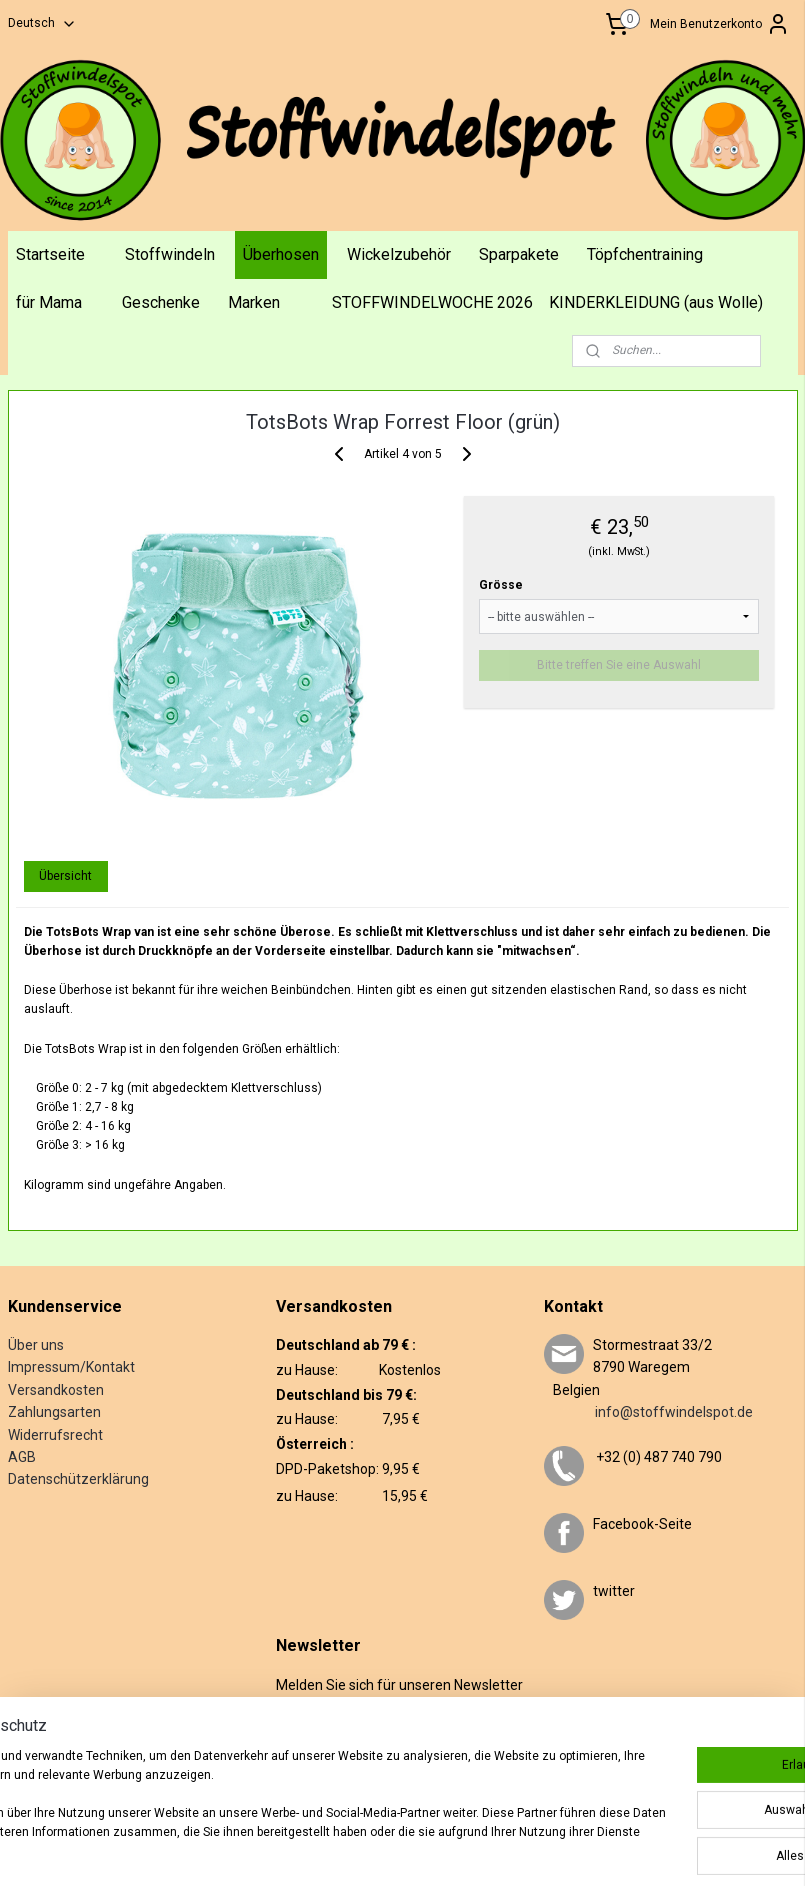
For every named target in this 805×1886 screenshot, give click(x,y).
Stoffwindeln (170, 254)
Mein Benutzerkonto (720, 24)
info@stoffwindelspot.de (648, 1412)
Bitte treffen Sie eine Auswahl (619, 665)
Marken (254, 302)
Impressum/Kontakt (71, 1367)
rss (442, 1849)
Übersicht (65, 876)
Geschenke (161, 302)
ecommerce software (517, 1849)
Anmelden (320, 1771)
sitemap (403, 1849)
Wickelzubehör (399, 254)
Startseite (50, 254)
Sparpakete (519, 254)
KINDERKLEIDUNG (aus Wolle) (656, 302)
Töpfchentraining (645, 254)
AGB (22, 1457)
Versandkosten (56, 1390)
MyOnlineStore (688, 1849)
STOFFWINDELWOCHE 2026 (432, 302)
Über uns (36, 1345)
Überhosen (281, 254)
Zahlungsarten (54, 1412)
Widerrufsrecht (55, 1435)
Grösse (501, 585)
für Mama (49, 302)
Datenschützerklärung (78, 1479)
